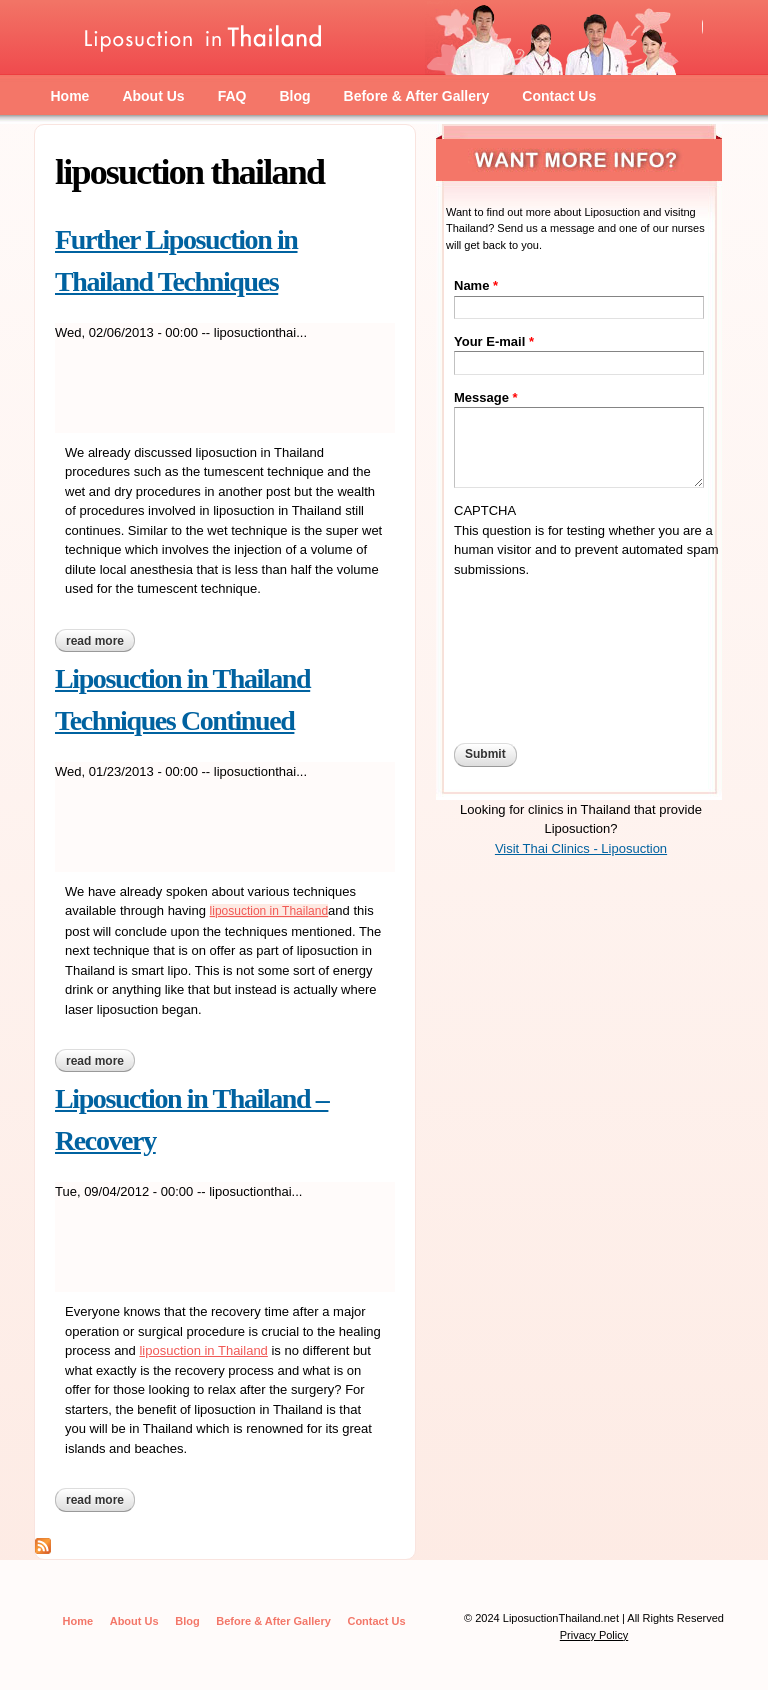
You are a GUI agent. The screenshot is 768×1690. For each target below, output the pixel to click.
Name (476, 285)
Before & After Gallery (417, 96)
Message (486, 397)
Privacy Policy (594, 1635)
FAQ (232, 96)
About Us (153, 96)
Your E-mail (494, 341)
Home (70, 96)
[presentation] (536, 651)
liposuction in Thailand (269, 911)
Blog (294, 96)
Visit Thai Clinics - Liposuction (581, 848)
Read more (100, 641)
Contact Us (559, 96)
